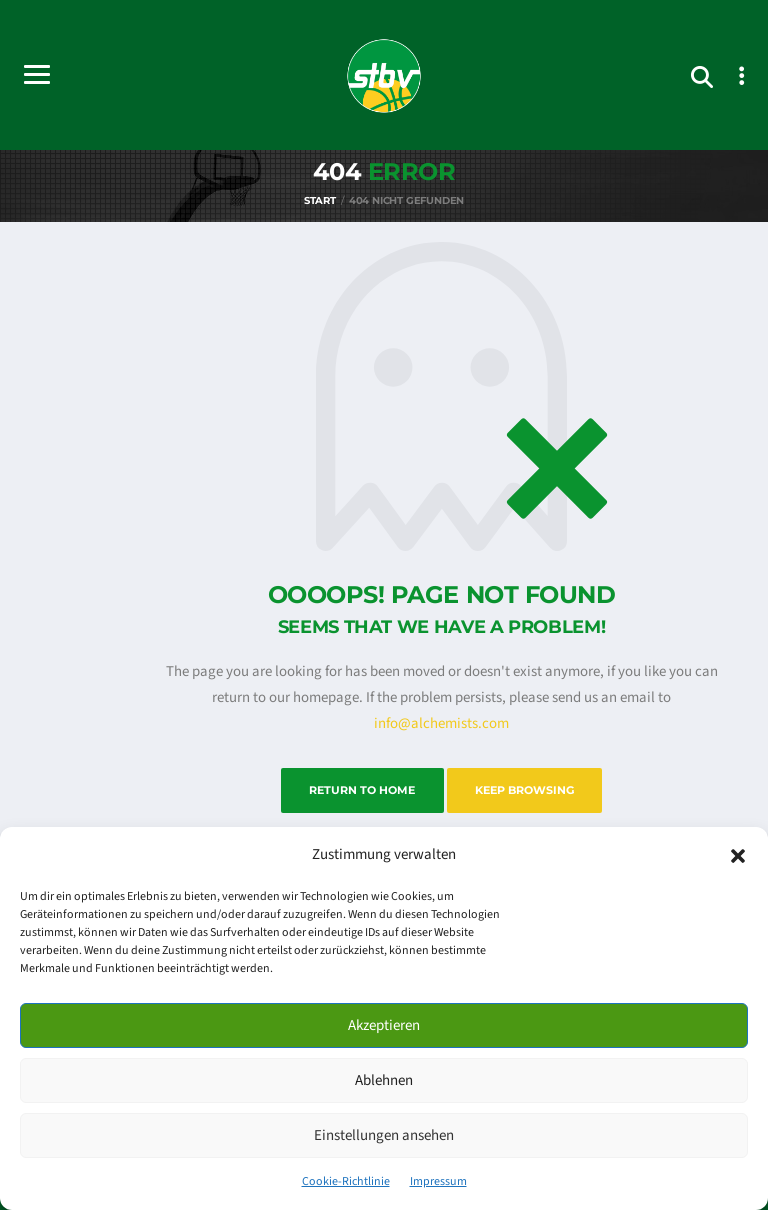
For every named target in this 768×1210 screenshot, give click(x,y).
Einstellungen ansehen (384, 1135)
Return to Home (348, 789)
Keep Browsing (539, 789)
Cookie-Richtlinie (346, 1181)
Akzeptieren (384, 1025)
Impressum (438, 1181)
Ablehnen (384, 1080)
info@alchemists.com (441, 723)
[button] (738, 855)
